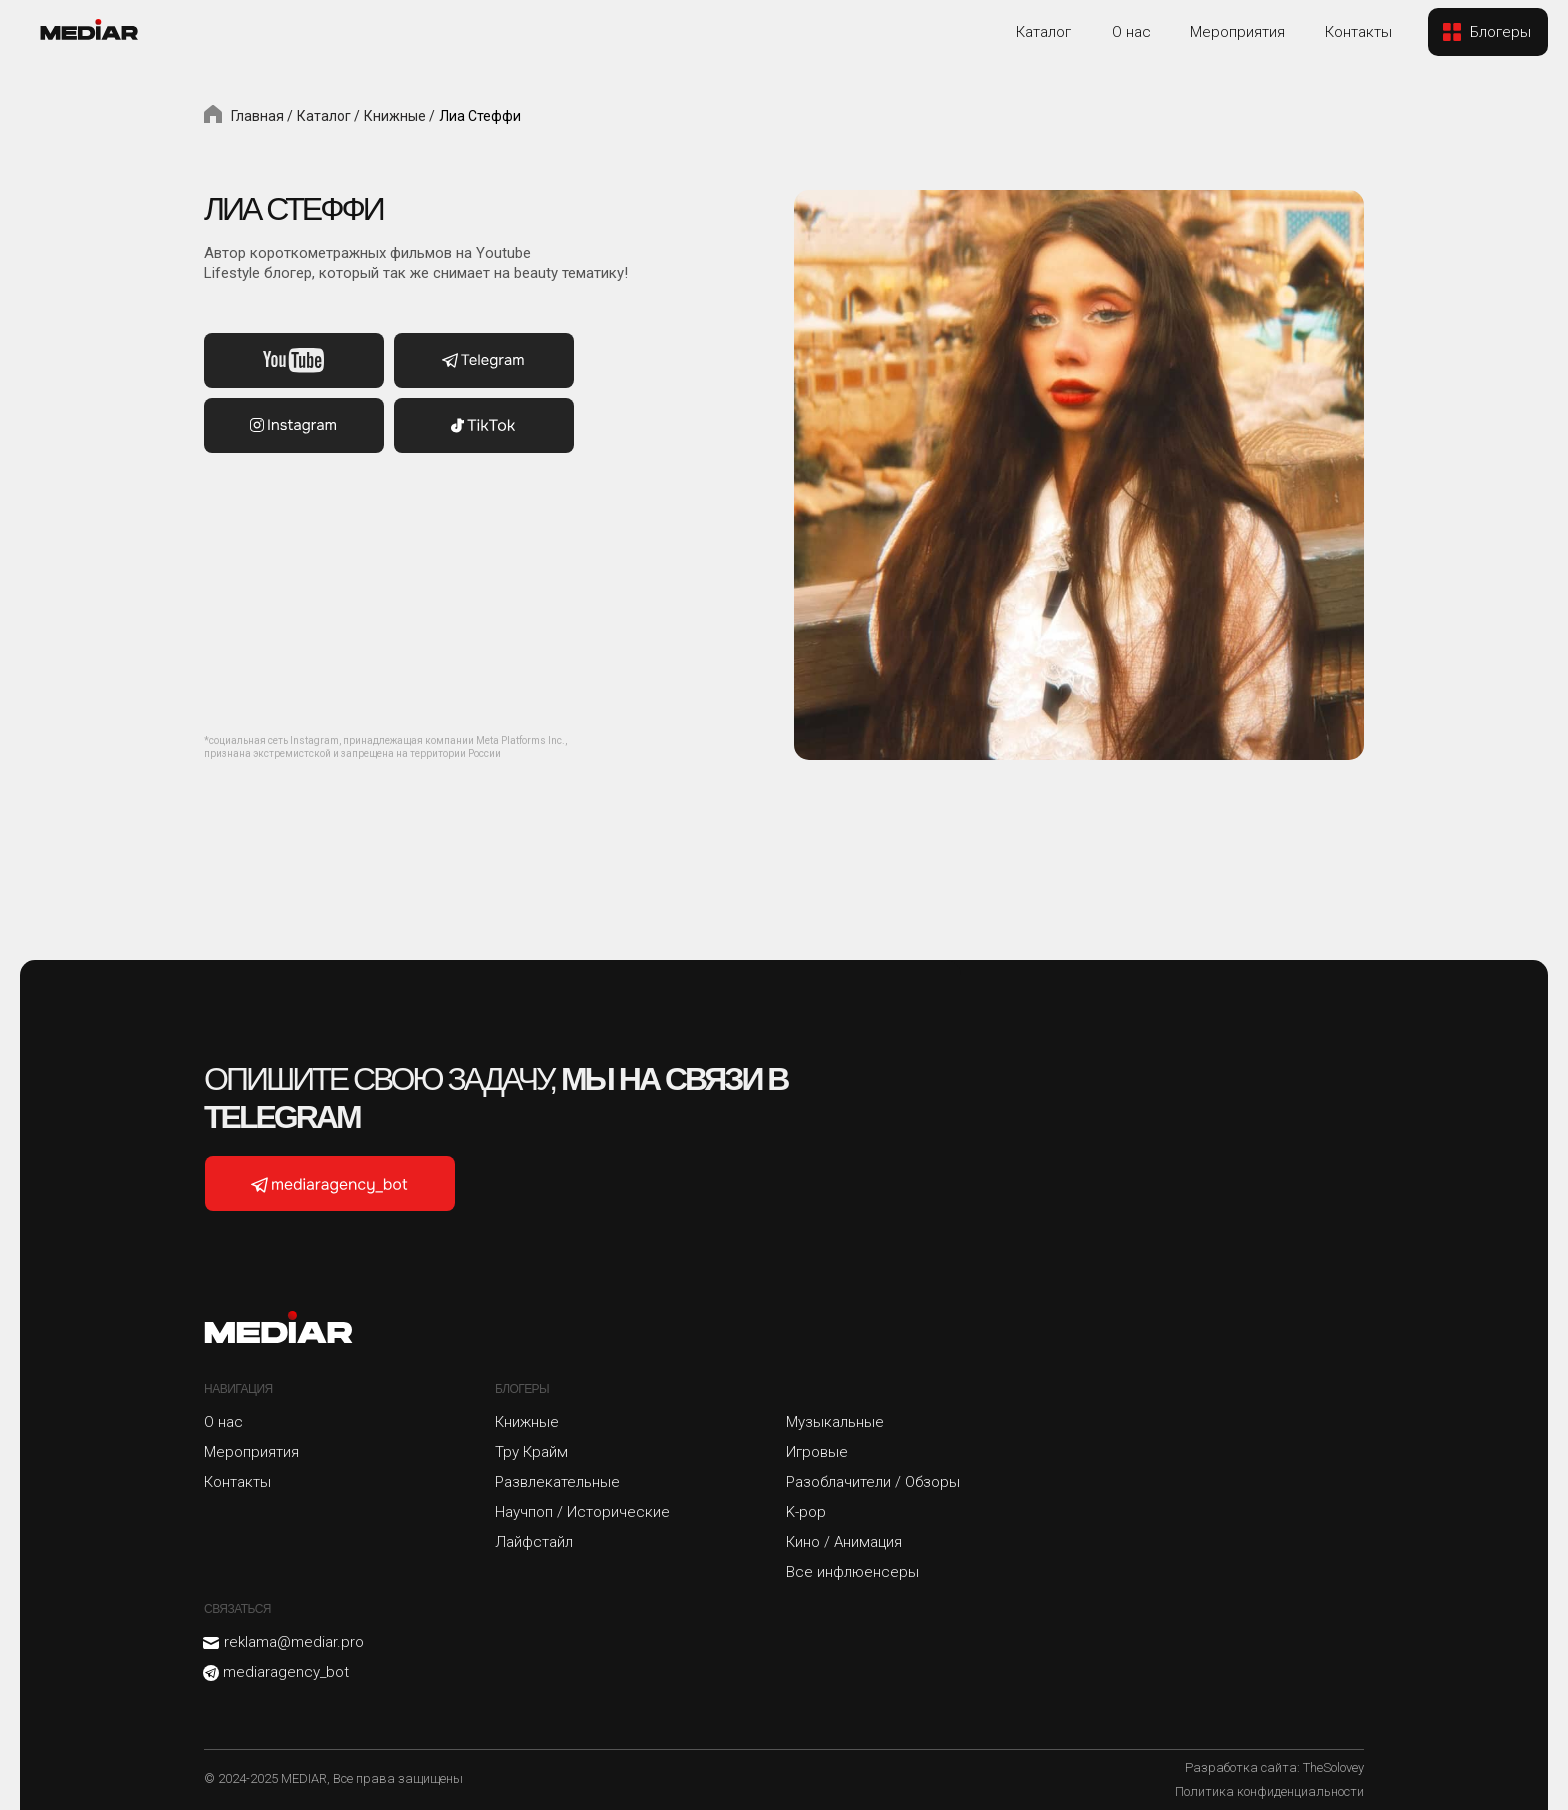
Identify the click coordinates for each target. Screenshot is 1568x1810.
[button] (1488, 32)
